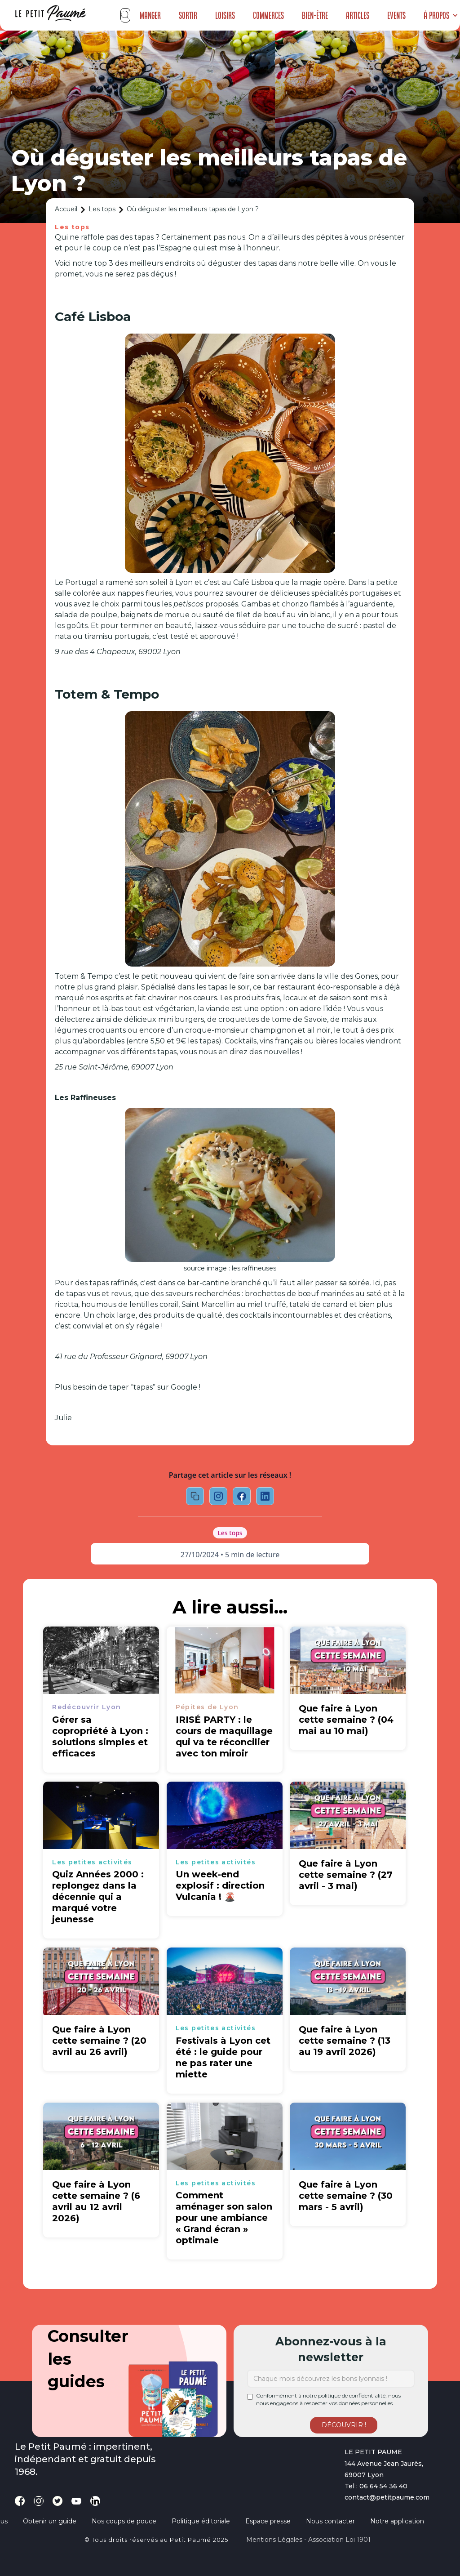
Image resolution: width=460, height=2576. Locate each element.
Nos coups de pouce (124, 2521)
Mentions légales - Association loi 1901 (308, 2540)
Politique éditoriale (201, 2521)
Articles (357, 15)
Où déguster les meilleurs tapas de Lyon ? (193, 209)
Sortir (188, 15)
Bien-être (315, 15)
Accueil (66, 209)
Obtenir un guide (49, 2521)
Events (396, 15)
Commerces (268, 15)
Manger (150, 15)
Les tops (101, 209)
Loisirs (225, 15)
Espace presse (268, 2521)
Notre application (397, 2521)
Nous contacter (330, 2521)
